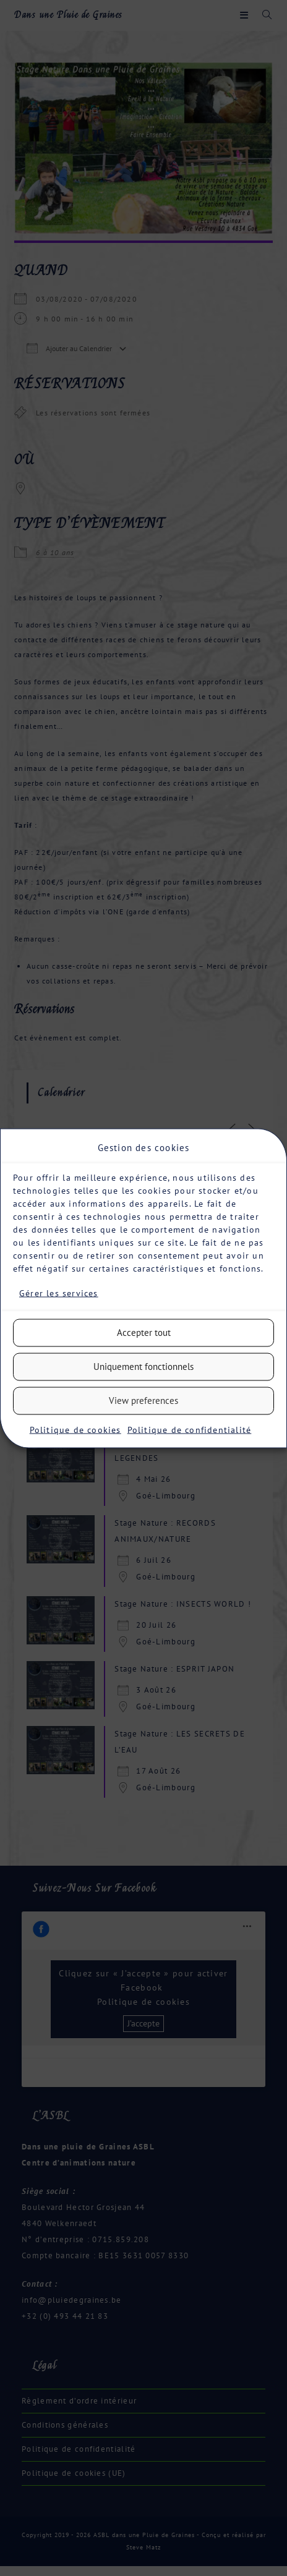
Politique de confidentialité (189, 1429)
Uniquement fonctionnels (143, 1366)
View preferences (143, 1400)
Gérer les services (58, 1292)
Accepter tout (144, 1332)
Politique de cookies (75, 1429)
